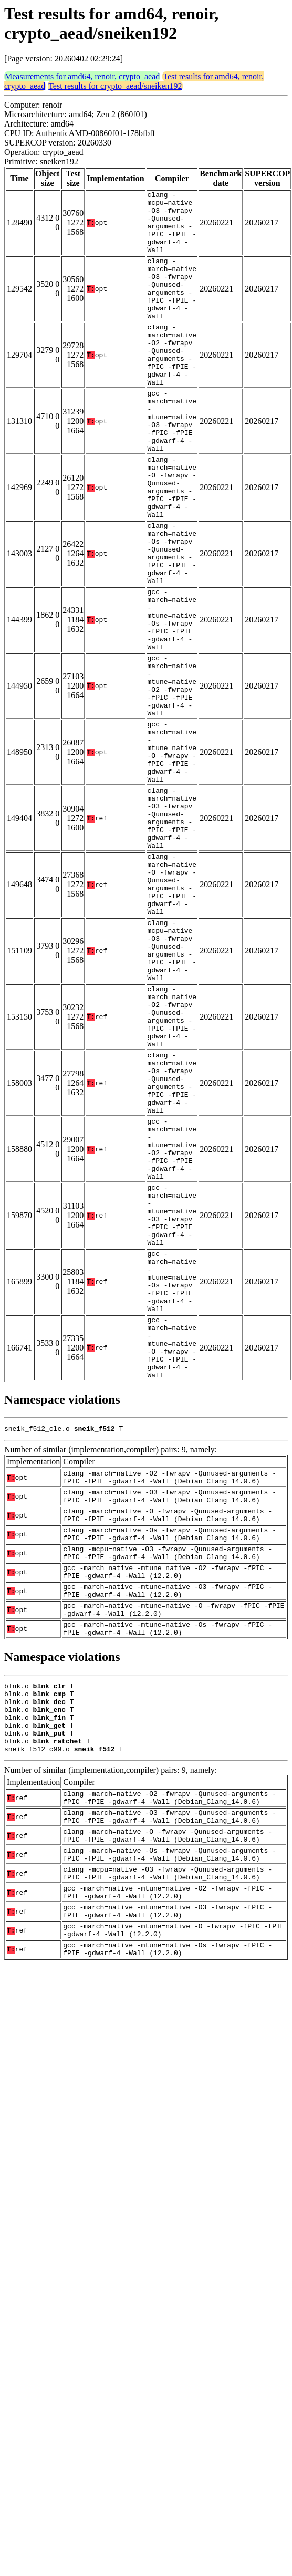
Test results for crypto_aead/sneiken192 (115, 85)
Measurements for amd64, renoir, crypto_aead (82, 76)
